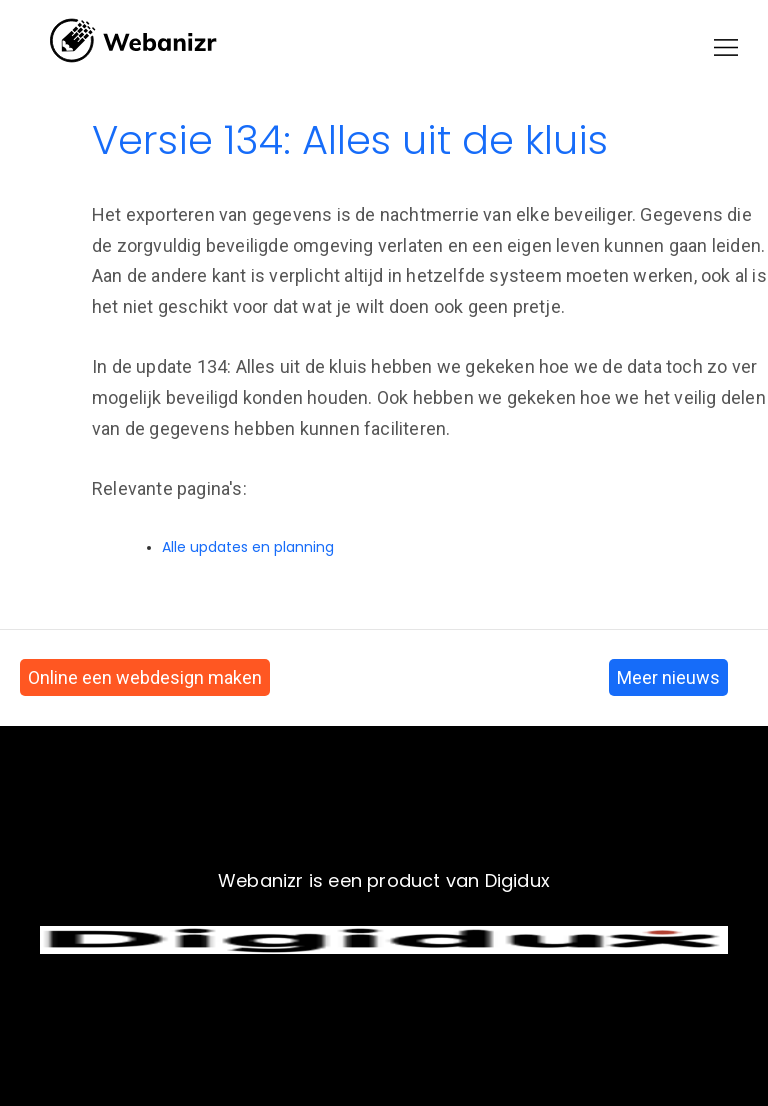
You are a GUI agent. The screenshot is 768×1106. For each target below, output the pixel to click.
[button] (726, 47)
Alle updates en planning (248, 547)
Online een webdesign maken (145, 677)
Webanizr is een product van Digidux (384, 880)
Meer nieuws (668, 677)
